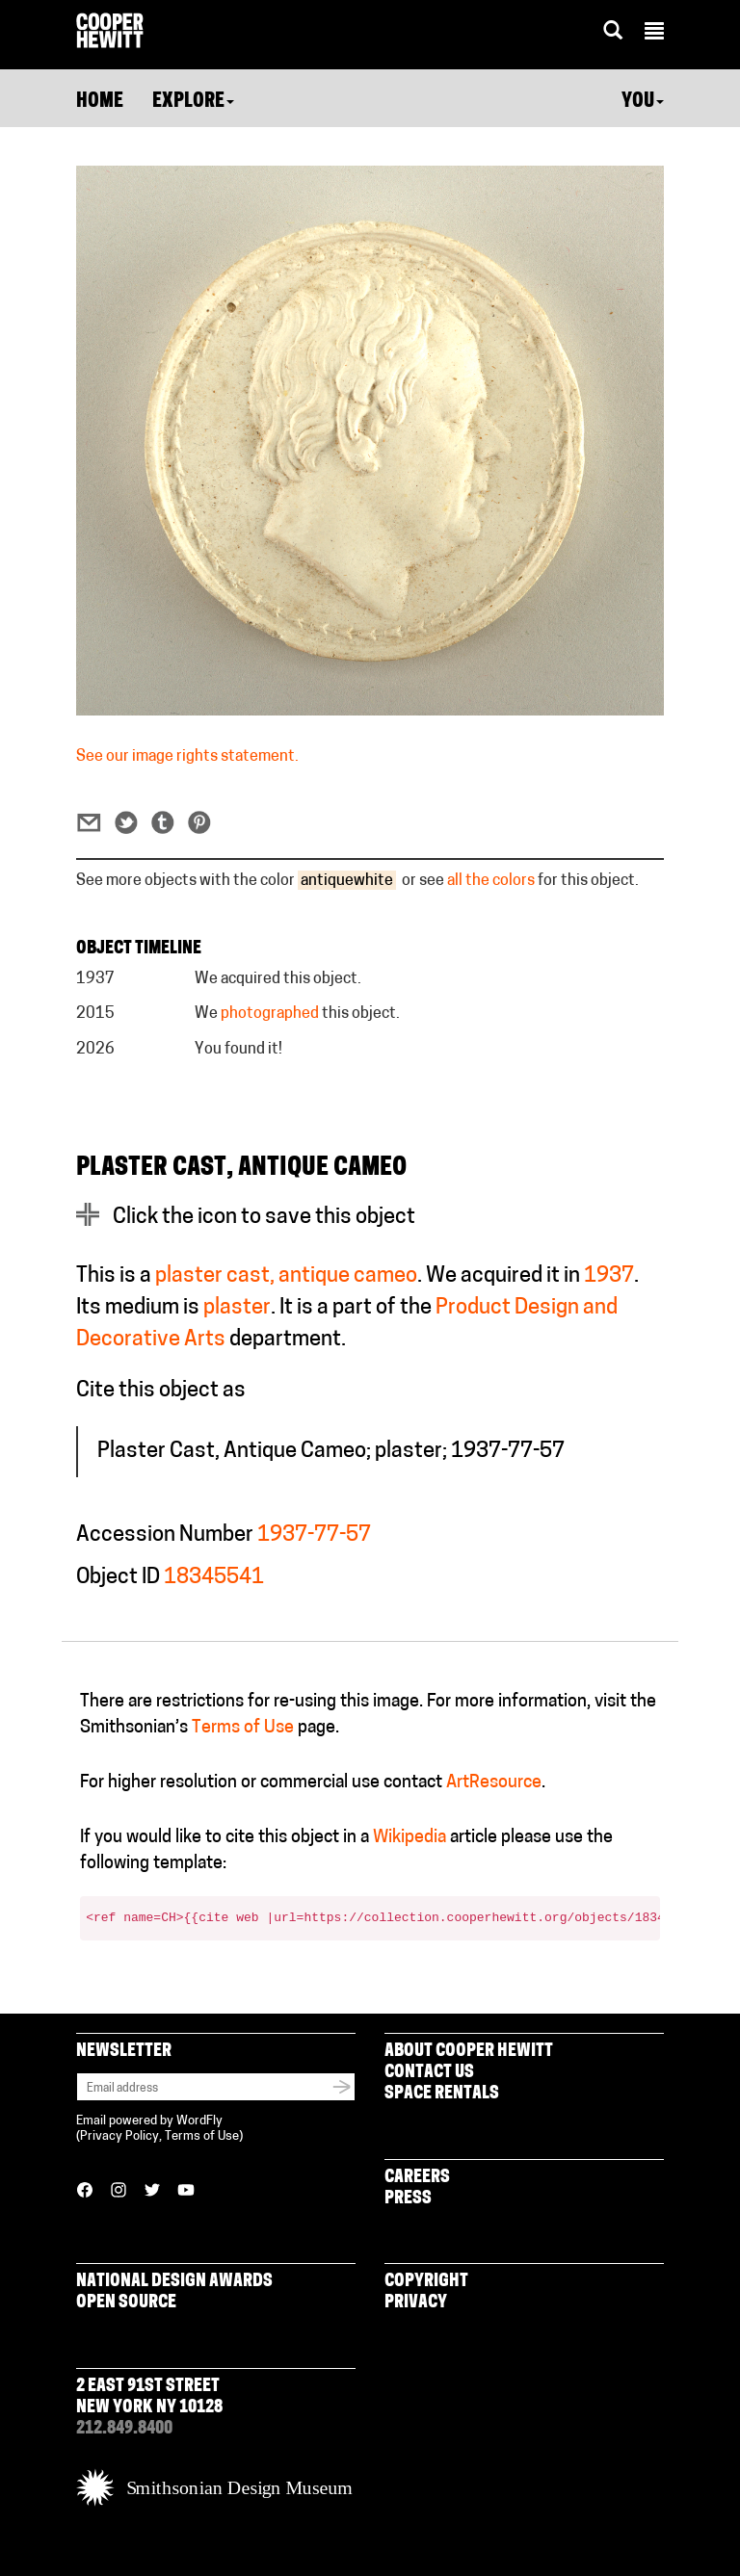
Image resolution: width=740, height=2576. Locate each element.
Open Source (126, 2303)
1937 (609, 1276)
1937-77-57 (314, 1535)
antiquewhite (347, 881)
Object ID (118, 1578)
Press (408, 2199)
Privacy (415, 2303)
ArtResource (494, 1783)
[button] (654, 33)
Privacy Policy (119, 2136)
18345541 (214, 1578)
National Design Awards (174, 2282)
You (642, 102)
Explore (193, 102)
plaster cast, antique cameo (286, 1276)
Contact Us (429, 2073)
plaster (237, 1308)
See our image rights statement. (187, 757)
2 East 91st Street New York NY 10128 (149, 2397)
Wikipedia (409, 1838)
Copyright (426, 2282)
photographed (270, 1014)
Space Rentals (441, 2094)
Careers (417, 2178)
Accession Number (164, 1535)
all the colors (491, 881)
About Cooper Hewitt (468, 2052)
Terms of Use (243, 1728)
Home (99, 102)
